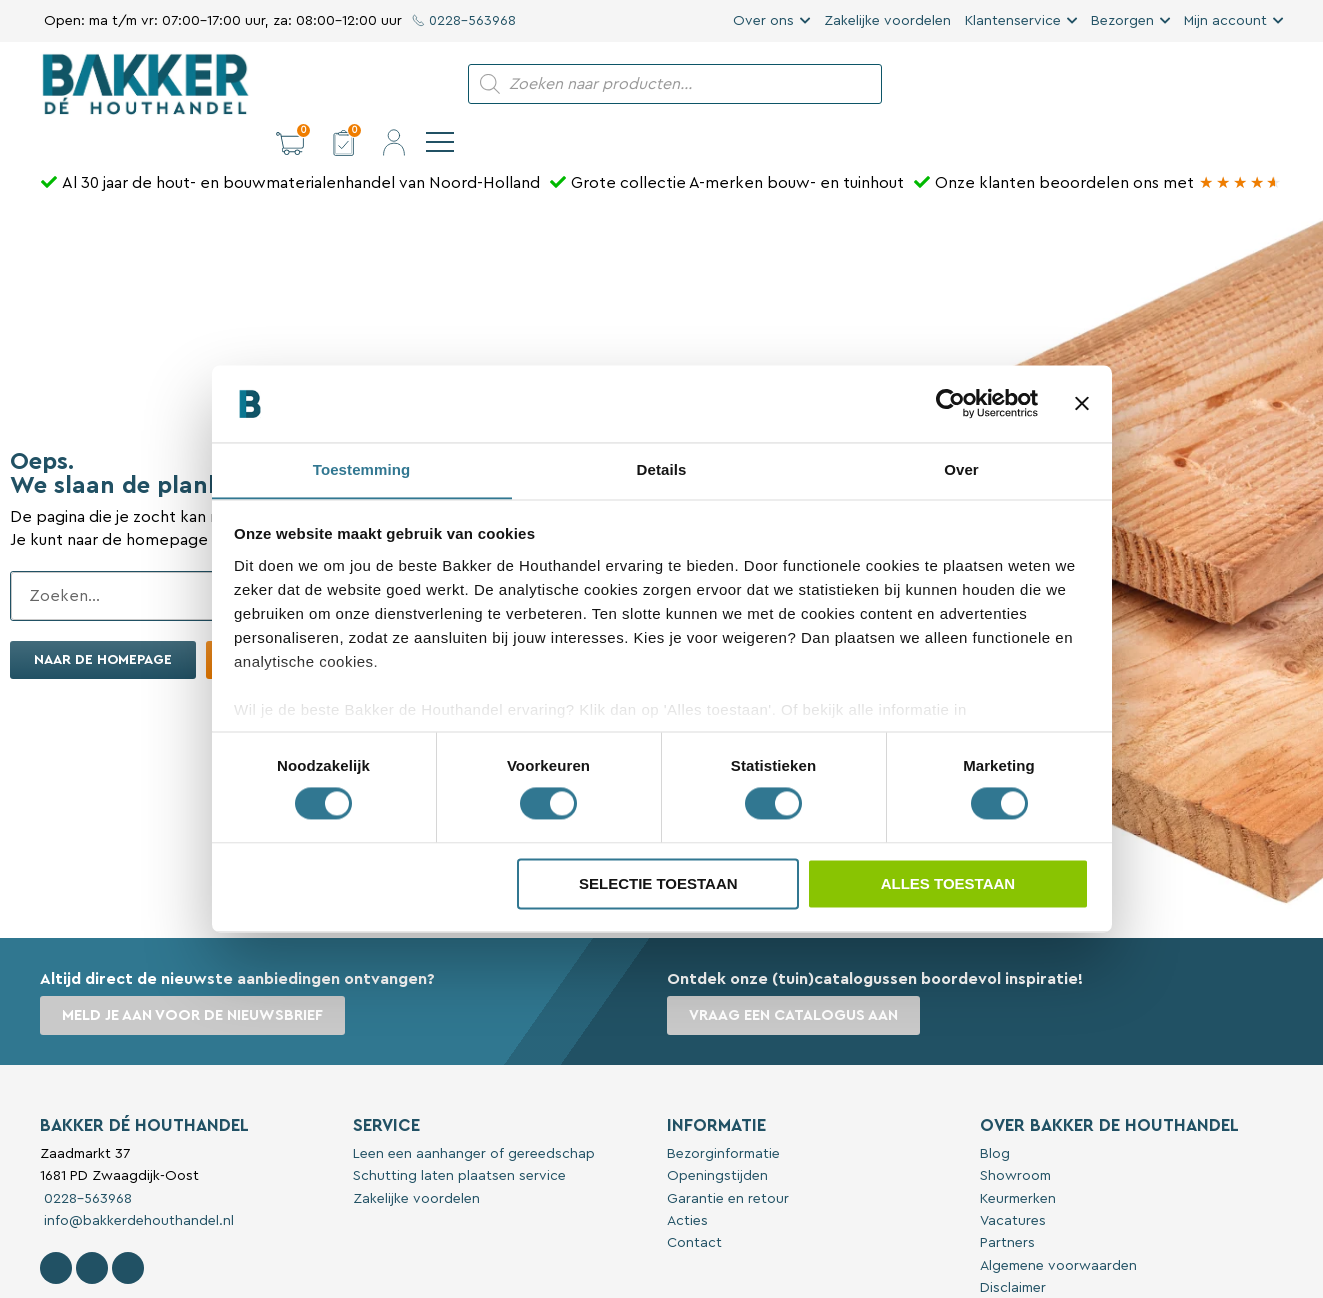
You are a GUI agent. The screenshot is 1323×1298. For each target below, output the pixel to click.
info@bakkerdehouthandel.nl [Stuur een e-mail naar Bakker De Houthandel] (137, 1187)
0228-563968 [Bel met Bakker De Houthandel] (86, 1165)
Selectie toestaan (658, 884)
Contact (694, 1209)
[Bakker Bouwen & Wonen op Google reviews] (1240, 149)
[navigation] (1269, 84)
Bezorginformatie (723, 1120)
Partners (1007, 1209)
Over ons (763, 21)
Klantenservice (1013, 21)
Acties (687, 1187)
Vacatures (1013, 1187)
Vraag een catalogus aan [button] (795, 981)
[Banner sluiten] (1082, 403)
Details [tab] (662, 469)
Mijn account (1225, 21)
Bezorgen (1122, 21)
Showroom (1015, 1142)
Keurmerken (1018, 1165)
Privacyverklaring (1036, 1277)
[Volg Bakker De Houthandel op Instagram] (92, 1234)
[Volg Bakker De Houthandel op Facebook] (56, 1234)
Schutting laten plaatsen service (459, 1142)
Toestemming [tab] (362, 469)
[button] (1119, 84)
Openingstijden (717, 1142)
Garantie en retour (728, 1165)
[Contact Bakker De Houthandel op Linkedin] (128, 1234)
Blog (995, 1120)
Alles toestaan (948, 884)
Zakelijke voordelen (887, 21)
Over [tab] (961, 469)
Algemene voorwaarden (1058, 1232)
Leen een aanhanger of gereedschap (474, 1120)
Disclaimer (1013, 1254)
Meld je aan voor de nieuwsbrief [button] (194, 981)
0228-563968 (464, 21)
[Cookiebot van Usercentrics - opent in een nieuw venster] (950, 403)
